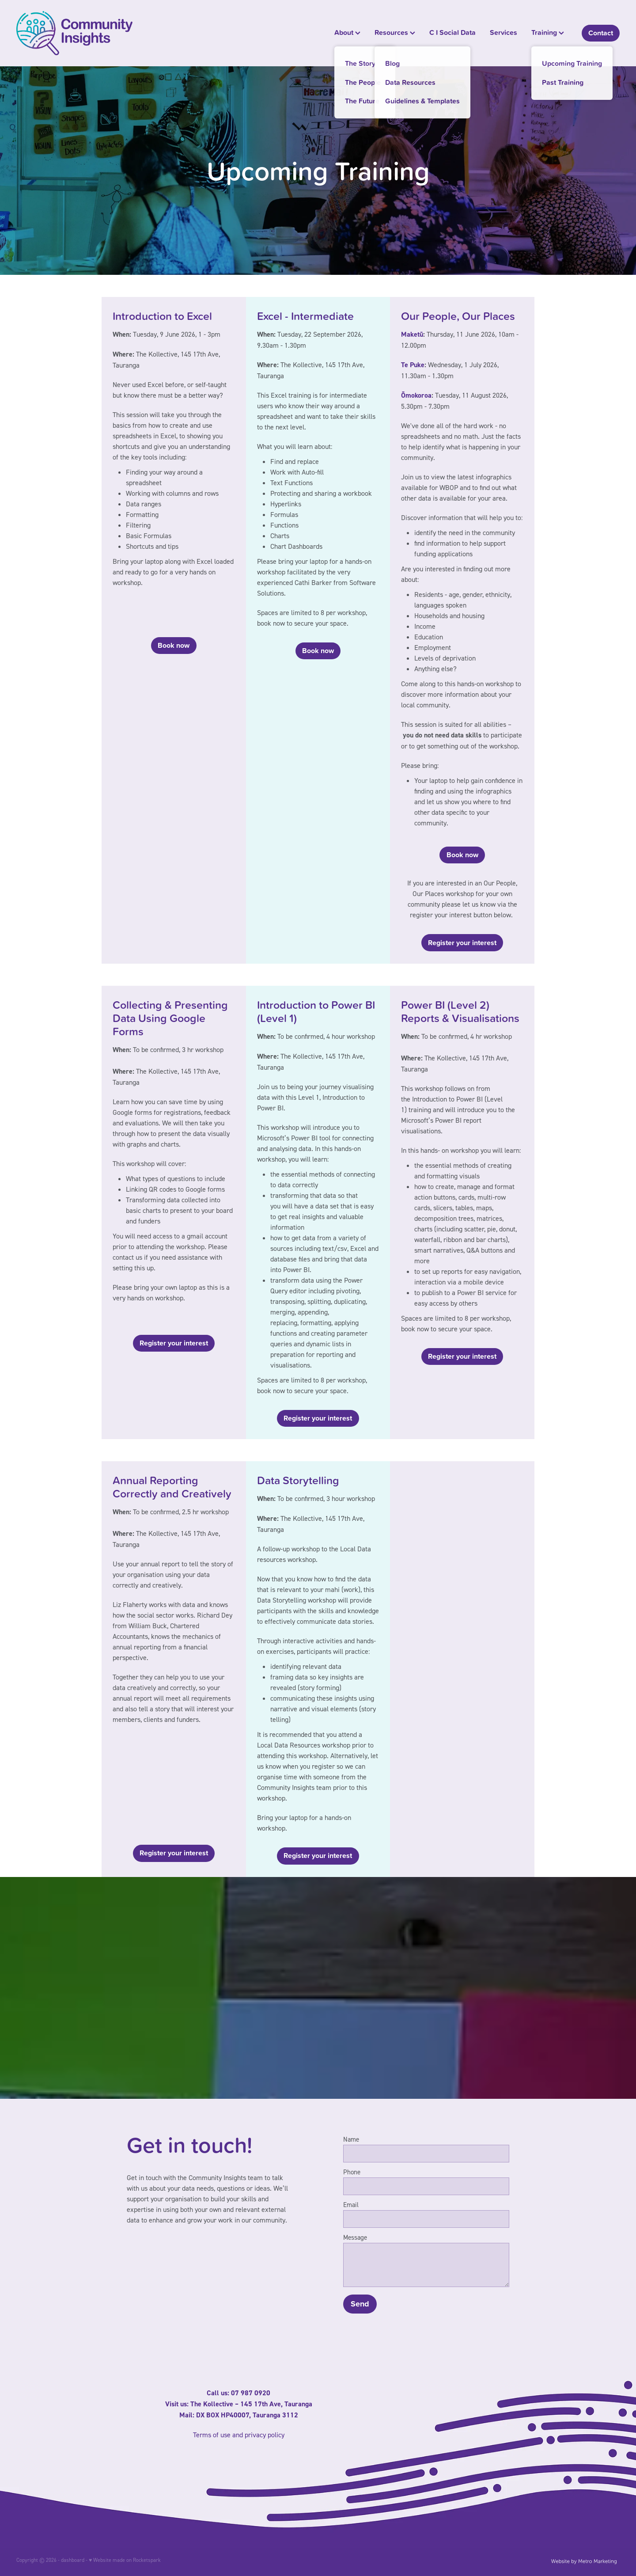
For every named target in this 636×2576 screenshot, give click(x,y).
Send (360, 2304)
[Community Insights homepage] (76, 33)
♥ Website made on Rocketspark (125, 2560)
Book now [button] (173, 645)
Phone (351, 2172)
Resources (395, 32)
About (347, 32)
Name (351, 2139)
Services (503, 32)
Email (351, 2204)
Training (547, 32)
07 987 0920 (250, 2392)
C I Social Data (452, 32)
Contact (600, 33)
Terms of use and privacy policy (238, 2434)
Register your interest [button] (462, 943)
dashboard (72, 2560)
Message (355, 2237)
